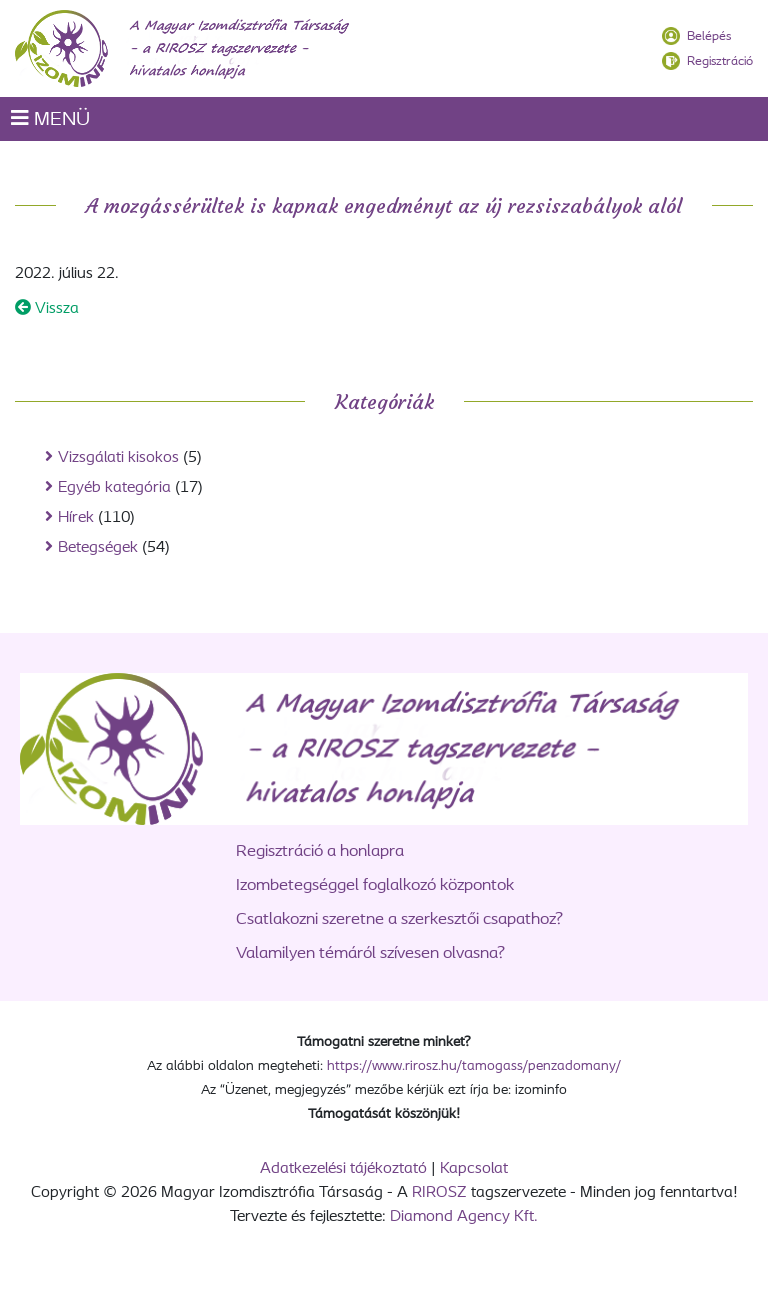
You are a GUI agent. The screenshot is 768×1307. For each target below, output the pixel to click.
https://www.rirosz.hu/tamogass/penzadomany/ (474, 1066)
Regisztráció (720, 61)
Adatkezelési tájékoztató (343, 1169)
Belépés (709, 36)
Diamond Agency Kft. (464, 1217)
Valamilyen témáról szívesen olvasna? (370, 953)
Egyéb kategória (114, 488)
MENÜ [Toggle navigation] (50, 119)
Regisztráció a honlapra (320, 851)
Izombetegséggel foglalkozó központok (375, 885)
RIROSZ (439, 1193)
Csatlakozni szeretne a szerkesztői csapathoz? (399, 919)
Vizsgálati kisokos (118, 458)
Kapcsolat (474, 1169)
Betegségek (98, 548)
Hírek (76, 518)
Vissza (47, 309)
